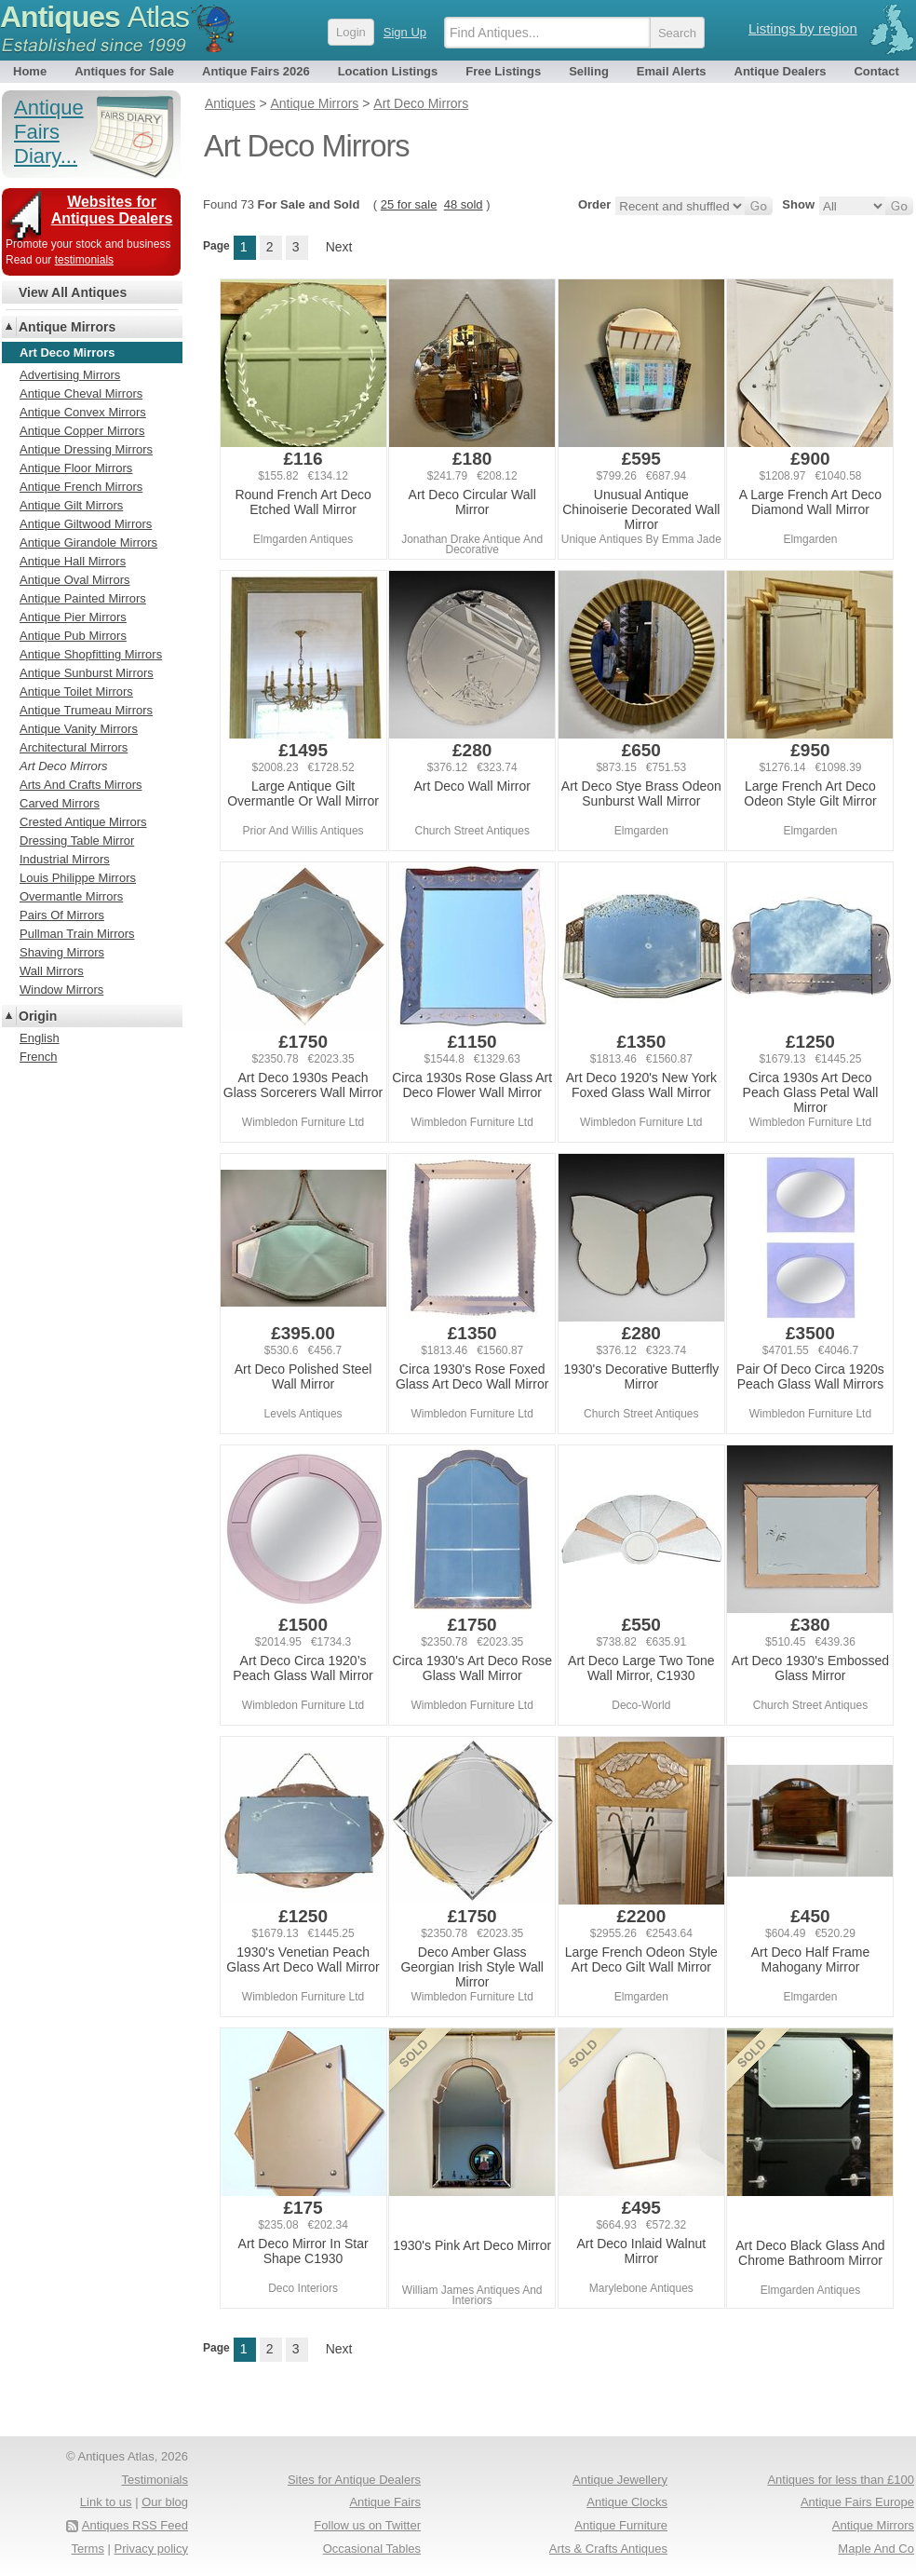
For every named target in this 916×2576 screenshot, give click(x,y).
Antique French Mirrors (81, 487)
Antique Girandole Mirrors (88, 542)
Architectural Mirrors (74, 747)
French (38, 1057)
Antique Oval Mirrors (74, 580)
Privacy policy (151, 2549)
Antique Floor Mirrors (76, 468)
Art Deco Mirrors (64, 766)
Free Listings (503, 71)
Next (339, 246)
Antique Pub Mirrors (73, 636)
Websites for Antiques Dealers (112, 210)
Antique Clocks (626, 2502)
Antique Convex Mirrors (83, 412)
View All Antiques (73, 292)
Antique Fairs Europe (857, 2502)
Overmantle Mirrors (71, 896)
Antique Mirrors (67, 326)
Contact (876, 71)
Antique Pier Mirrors (73, 617)
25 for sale (409, 204)
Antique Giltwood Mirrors (86, 524)
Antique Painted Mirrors (83, 598)
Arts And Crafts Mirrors (80, 785)
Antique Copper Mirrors (82, 431)
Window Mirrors (61, 990)
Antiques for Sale (124, 71)
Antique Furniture (620, 2525)
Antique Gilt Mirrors (71, 505)
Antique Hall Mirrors (73, 561)
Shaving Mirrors (62, 952)
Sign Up (405, 32)
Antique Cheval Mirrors (81, 393)
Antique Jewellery (619, 2480)
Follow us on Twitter (367, 2525)
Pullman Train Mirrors (77, 934)
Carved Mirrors (60, 803)
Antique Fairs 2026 (256, 71)
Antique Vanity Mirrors (79, 729)
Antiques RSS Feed (135, 2525)
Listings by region (802, 28)
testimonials (84, 259)
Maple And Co (876, 2549)
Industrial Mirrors (65, 859)
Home (30, 71)
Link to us (106, 2502)
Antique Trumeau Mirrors (86, 710)
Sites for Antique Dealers (354, 2480)
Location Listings (388, 71)
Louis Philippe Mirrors (78, 878)
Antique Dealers (780, 71)
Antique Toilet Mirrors (76, 691)
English (40, 1038)
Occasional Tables (372, 2549)
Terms (88, 2549)
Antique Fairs (385, 2502)
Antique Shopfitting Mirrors (91, 654)
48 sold (463, 204)
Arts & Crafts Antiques (608, 2549)
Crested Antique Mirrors (83, 822)
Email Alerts (672, 71)
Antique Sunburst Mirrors (87, 673)
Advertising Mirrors (70, 375)
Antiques (94, 17)
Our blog (164, 2502)
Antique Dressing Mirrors (86, 449)
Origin (38, 1016)
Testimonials (154, 2480)
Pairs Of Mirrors (62, 915)
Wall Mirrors (52, 971)
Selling (589, 71)
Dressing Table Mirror (77, 840)
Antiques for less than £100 (840, 2480)
